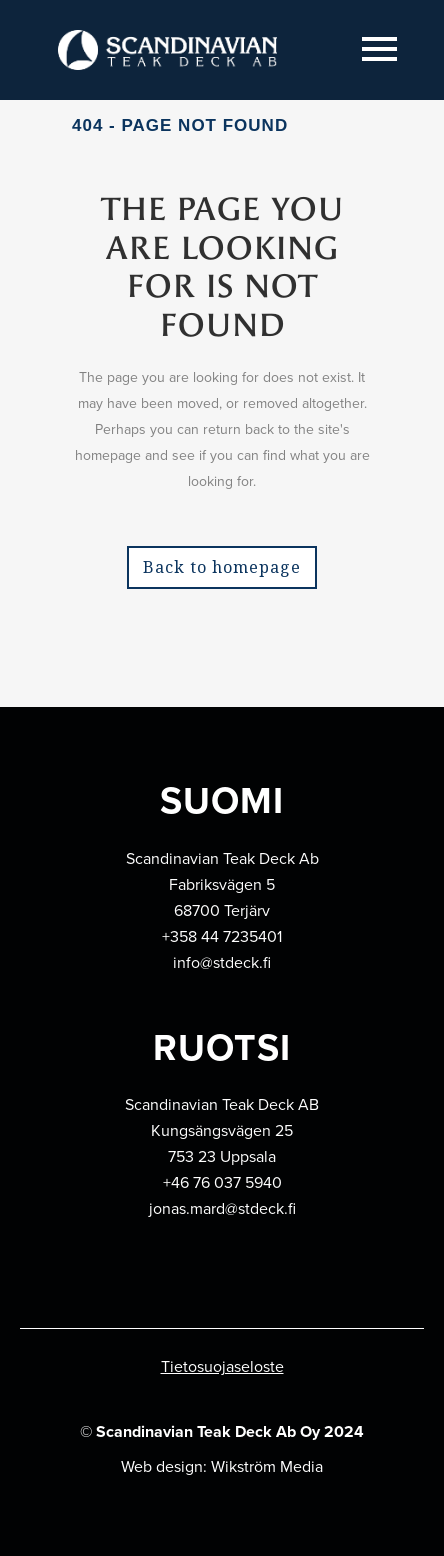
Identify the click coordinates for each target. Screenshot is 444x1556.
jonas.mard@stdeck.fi (222, 1208)
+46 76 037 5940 (222, 1182)
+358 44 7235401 (222, 936)
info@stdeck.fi (222, 962)
